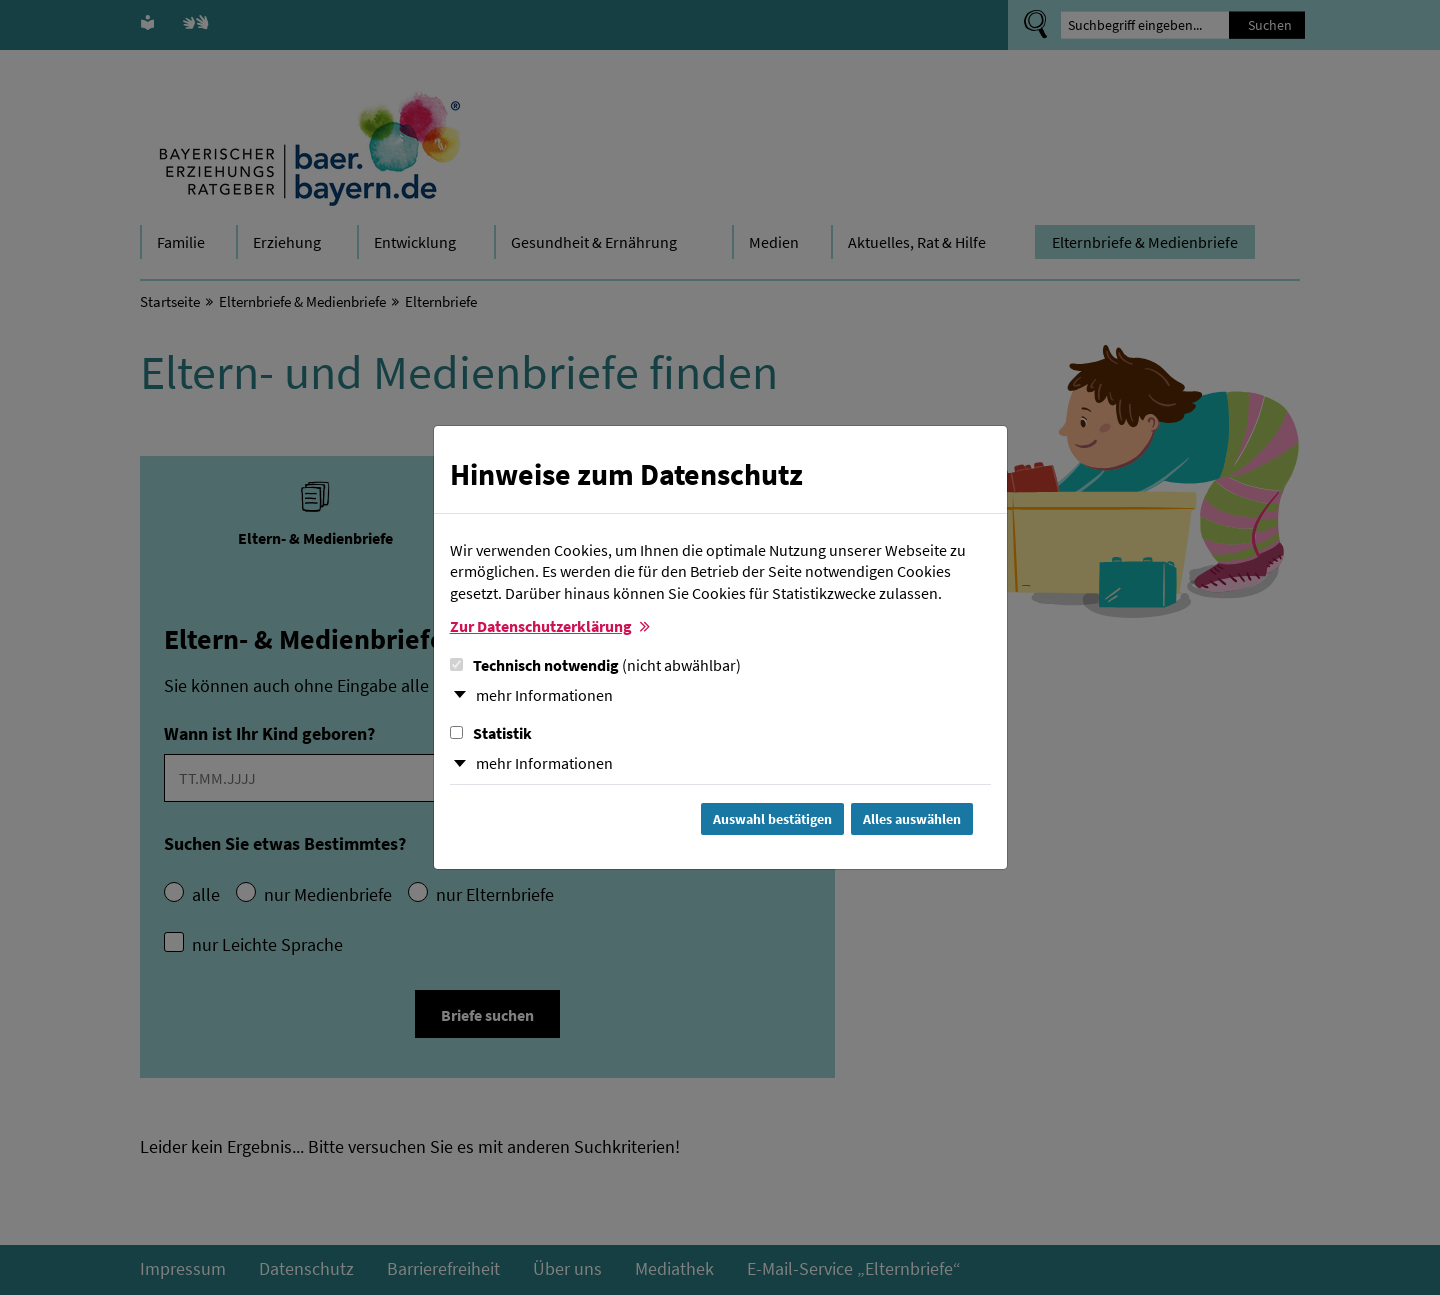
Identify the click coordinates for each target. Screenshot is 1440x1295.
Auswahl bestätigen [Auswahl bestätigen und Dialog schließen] (772, 819)
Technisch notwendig (595, 665)
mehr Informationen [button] (544, 695)
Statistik (491, 733)
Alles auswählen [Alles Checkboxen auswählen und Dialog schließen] (912, 819)
